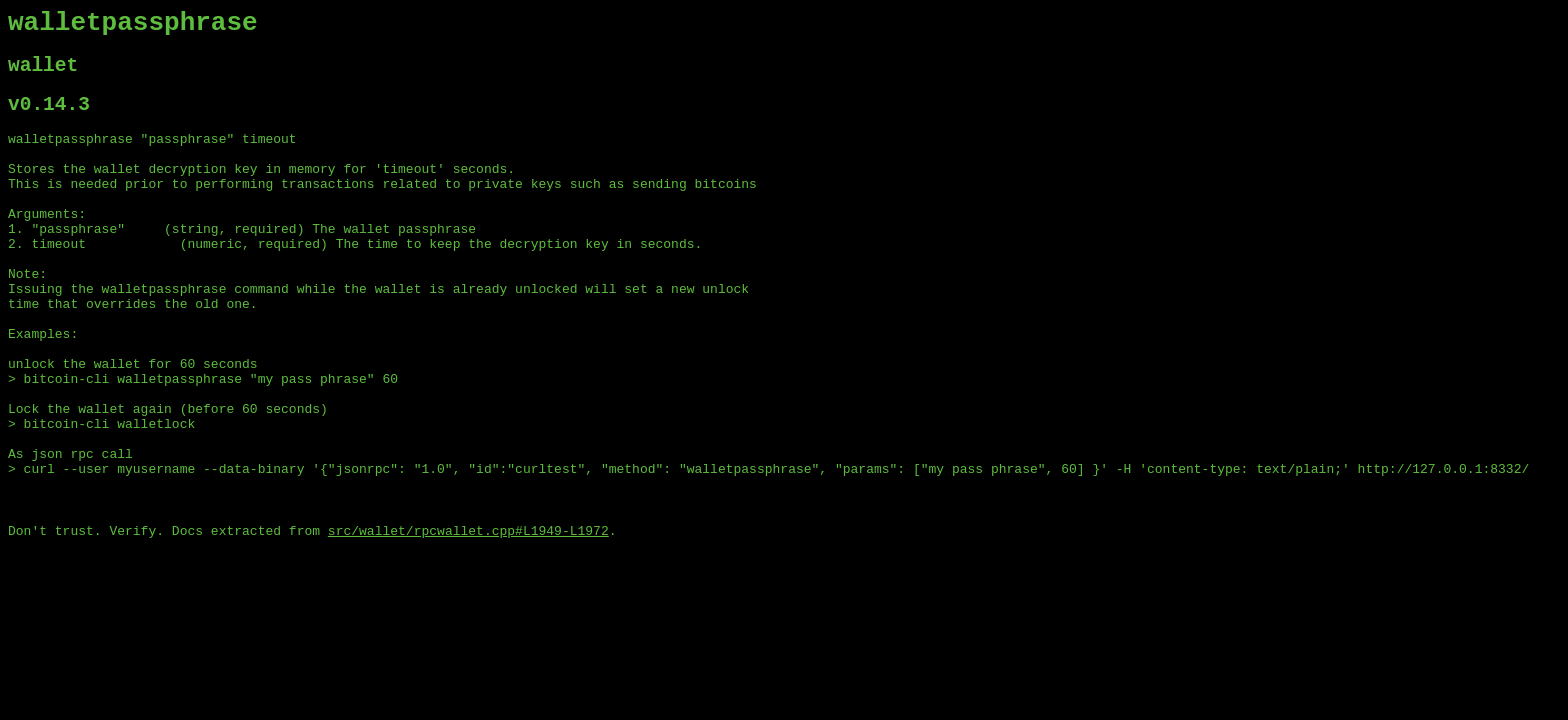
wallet (43, 74)
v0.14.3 (49, 118)
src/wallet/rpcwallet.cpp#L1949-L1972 (468, 621)
